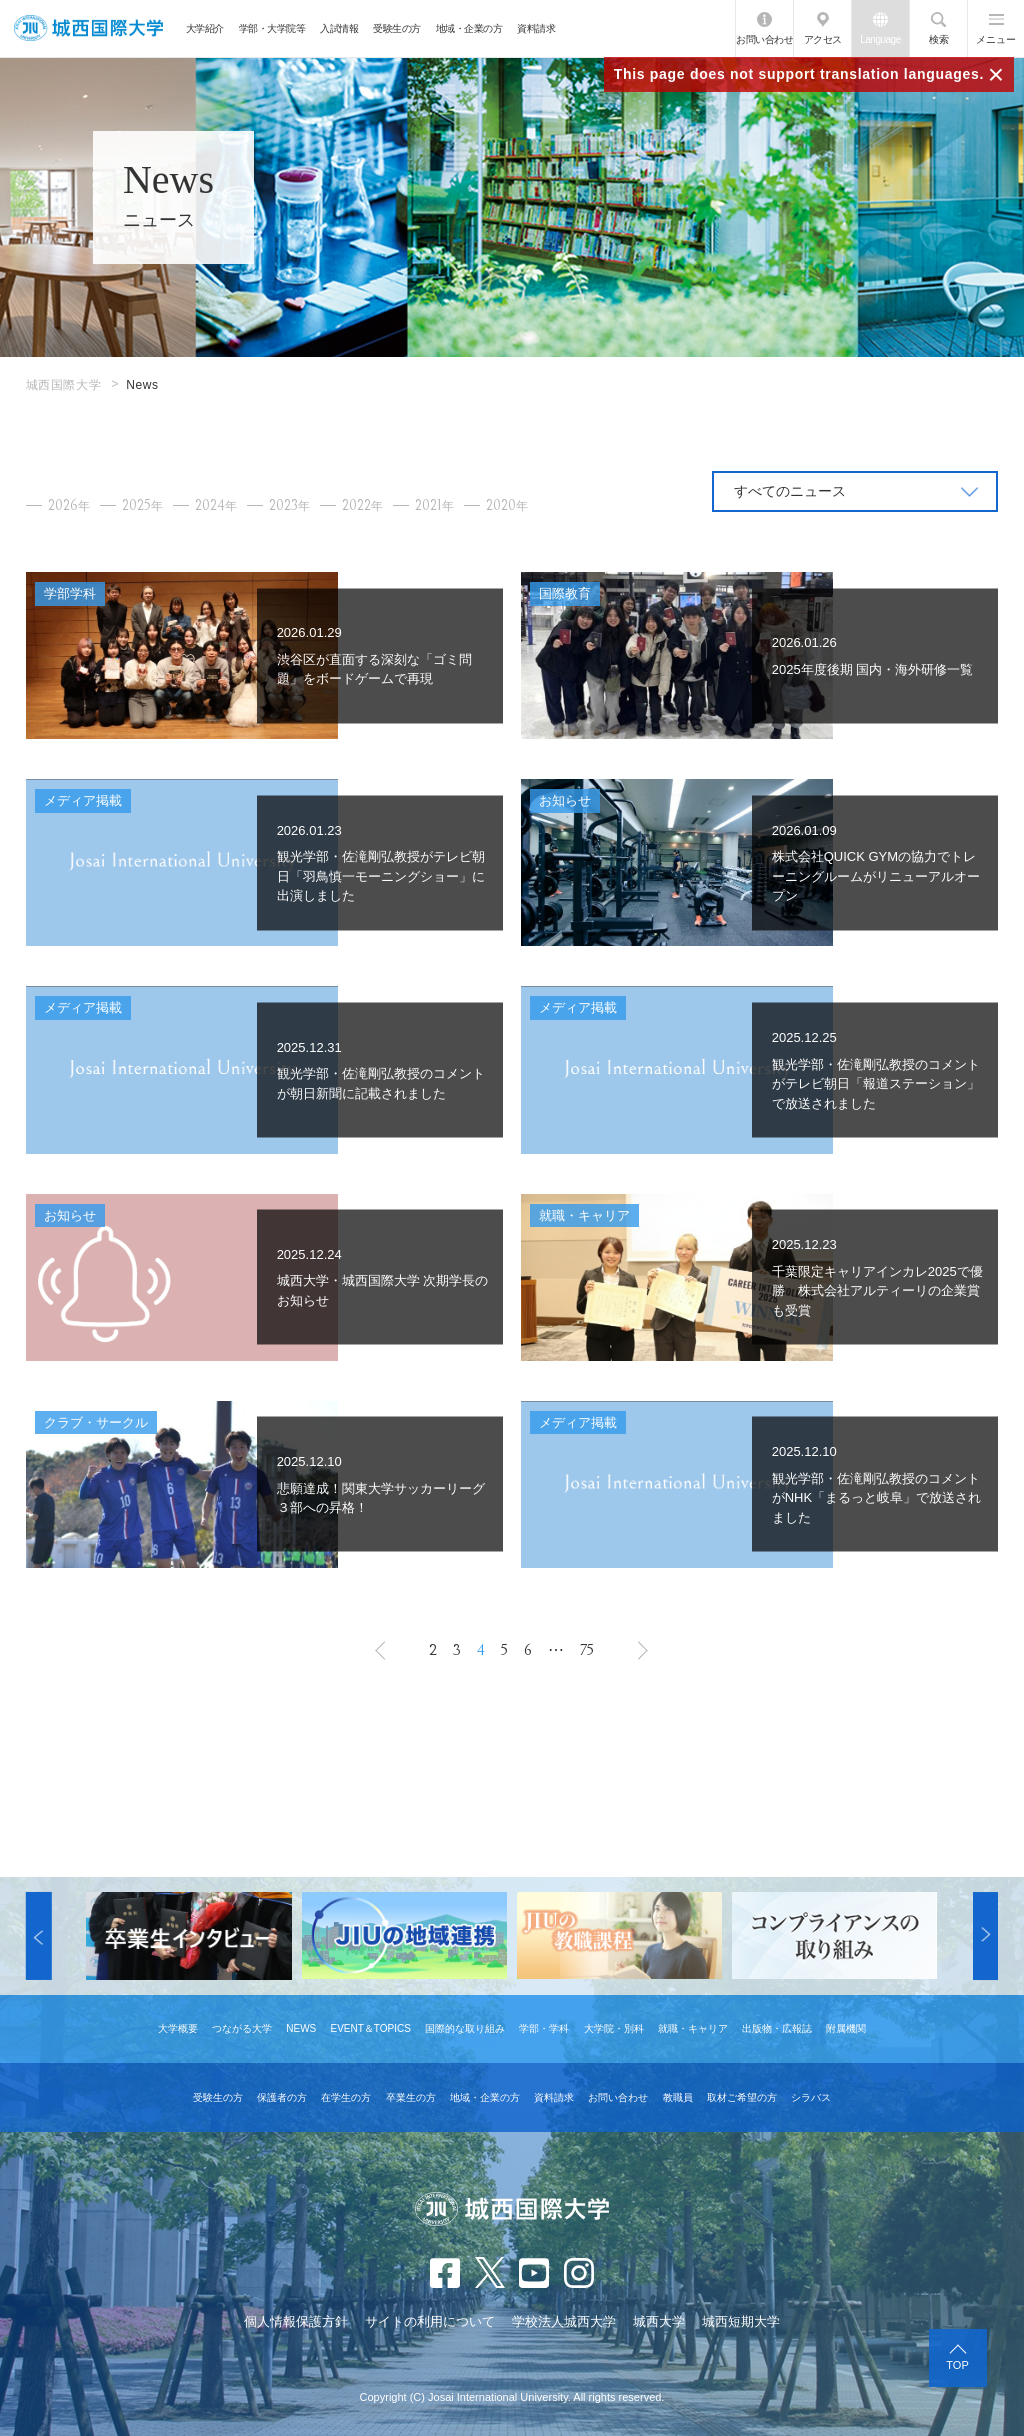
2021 (434, 505)
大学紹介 (205, 28)
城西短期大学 (741, 2321)
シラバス (811, 2097)
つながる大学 (242, 2028)
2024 (216, 505)
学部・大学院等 (272, 28)
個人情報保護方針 (296, 2321)
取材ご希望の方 (742, 2097)
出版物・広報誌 (777, 2028)
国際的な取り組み (465, 2028)
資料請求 (536, 28)
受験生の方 (397, 28)
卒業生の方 (411, 2097)
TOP (957, 2365)
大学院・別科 (614, 2028)
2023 (289, 505)
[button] (39, 1936)
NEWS (301, 2028)
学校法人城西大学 (564, 2321)
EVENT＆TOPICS (370, 2028)
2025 (142, 505)
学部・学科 (544, 2028)
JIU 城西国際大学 (88, 28)
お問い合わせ (764, 39)
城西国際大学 (64, 385)
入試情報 (339, 28)
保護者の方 (282, 2097)
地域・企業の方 (469, 28)
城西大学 (659, 2321)
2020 (507, 505)
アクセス (823, 39)
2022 (362, 505)
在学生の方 (346, 2097)
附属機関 (846, 2028)
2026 (69, 505)
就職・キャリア (693, 2028)
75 (587, 1650)
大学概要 (178, 2028)
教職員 (678, 2097)
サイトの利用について (430, 2321)
